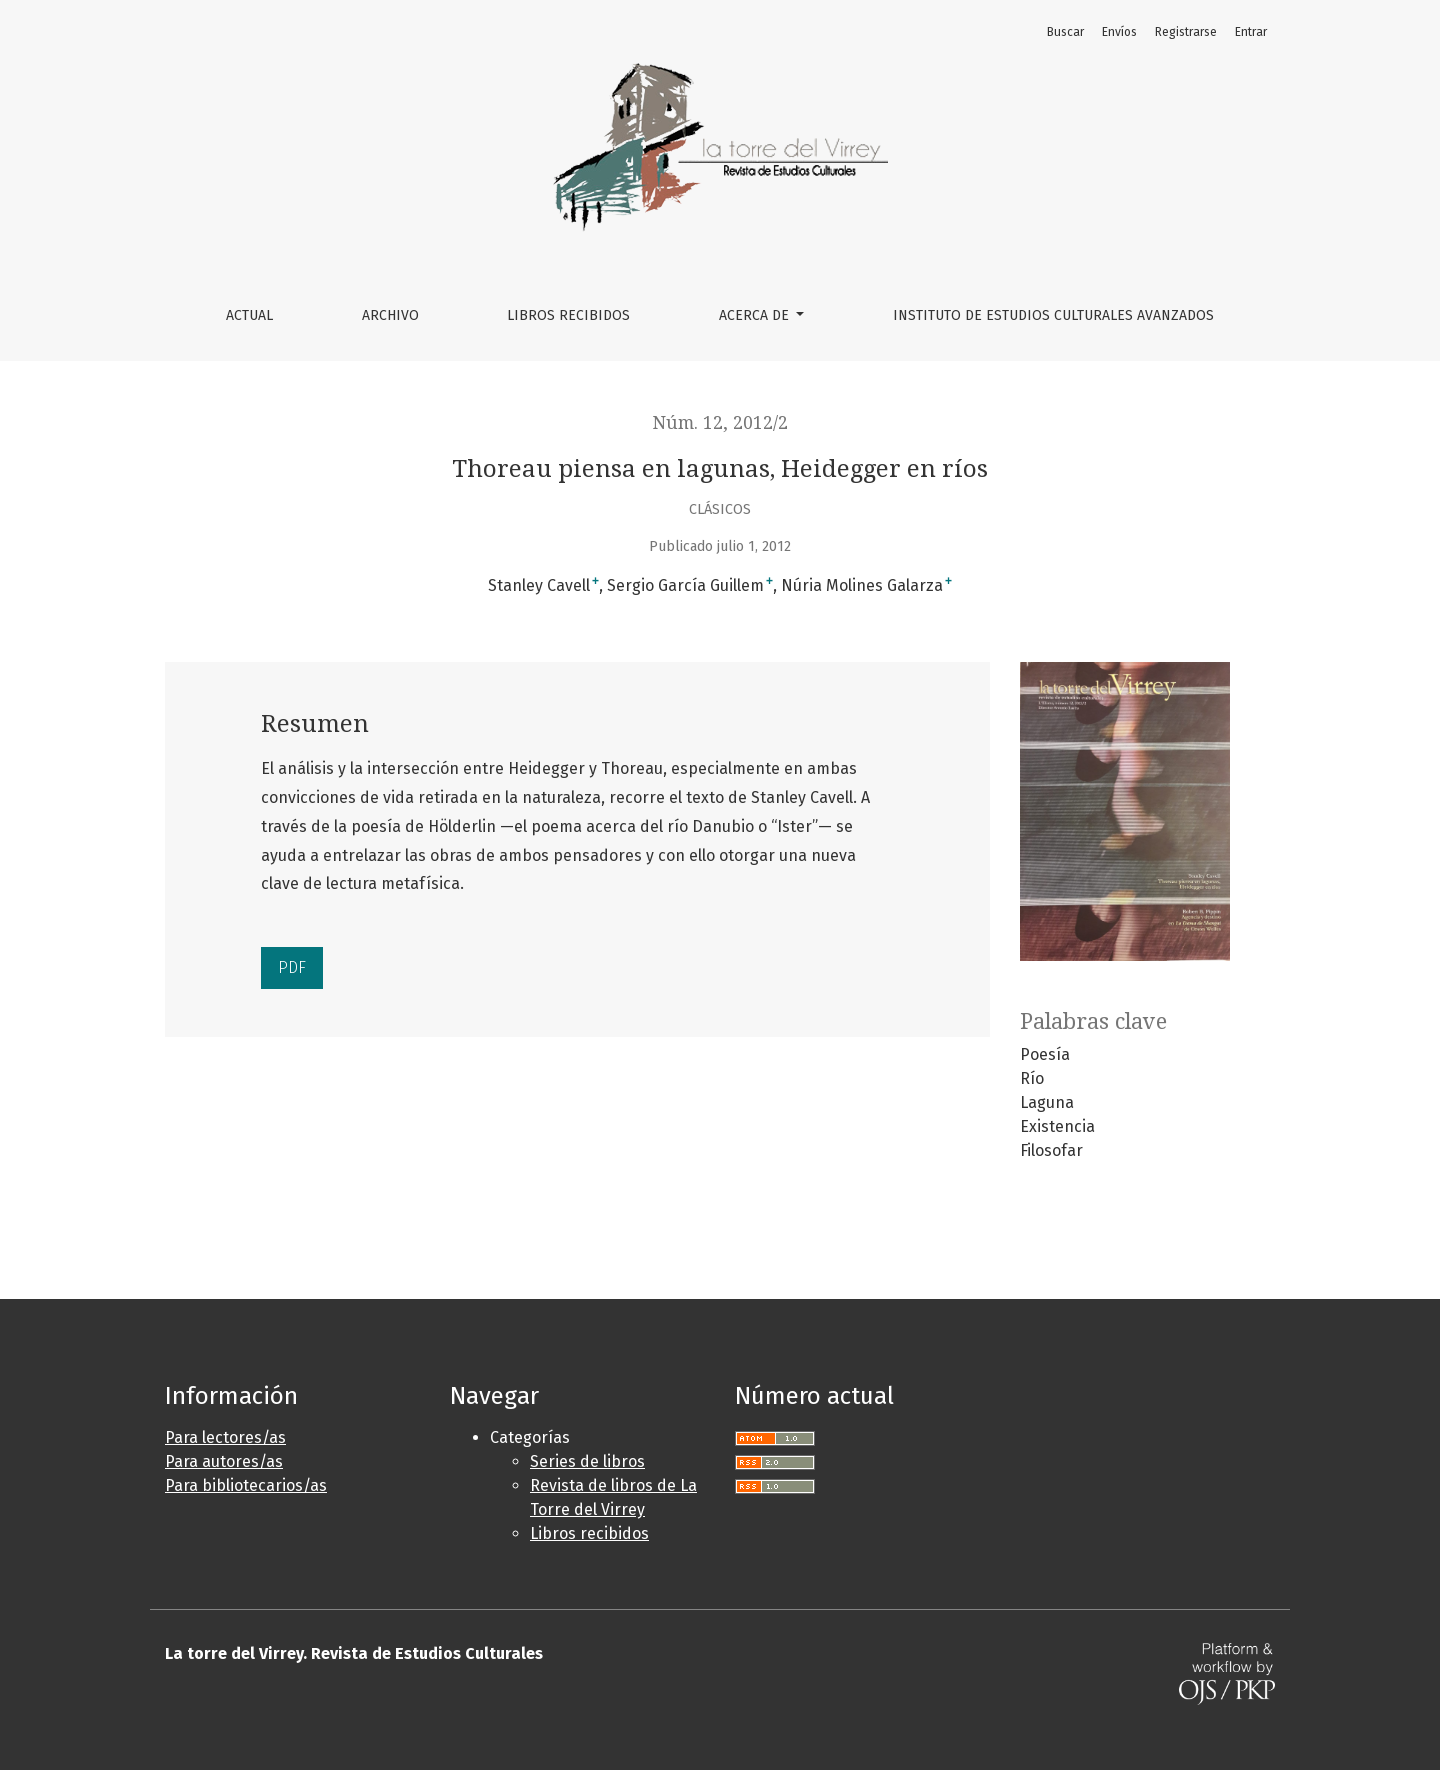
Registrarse (1186, 32)
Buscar (1065, 32)
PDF (292, 967)
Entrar (1251, 32)
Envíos (1119, 32)
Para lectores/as (225, 1437)
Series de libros (587, 1461)
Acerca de (756, 315)
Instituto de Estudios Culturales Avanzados (1053, 315)
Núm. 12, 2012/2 (720, 423)
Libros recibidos (589, 1533)
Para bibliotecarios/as (246, 1485)
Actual (249, 315)
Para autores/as (224, 1461)
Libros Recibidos (568, 315)
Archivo (390, 315)
